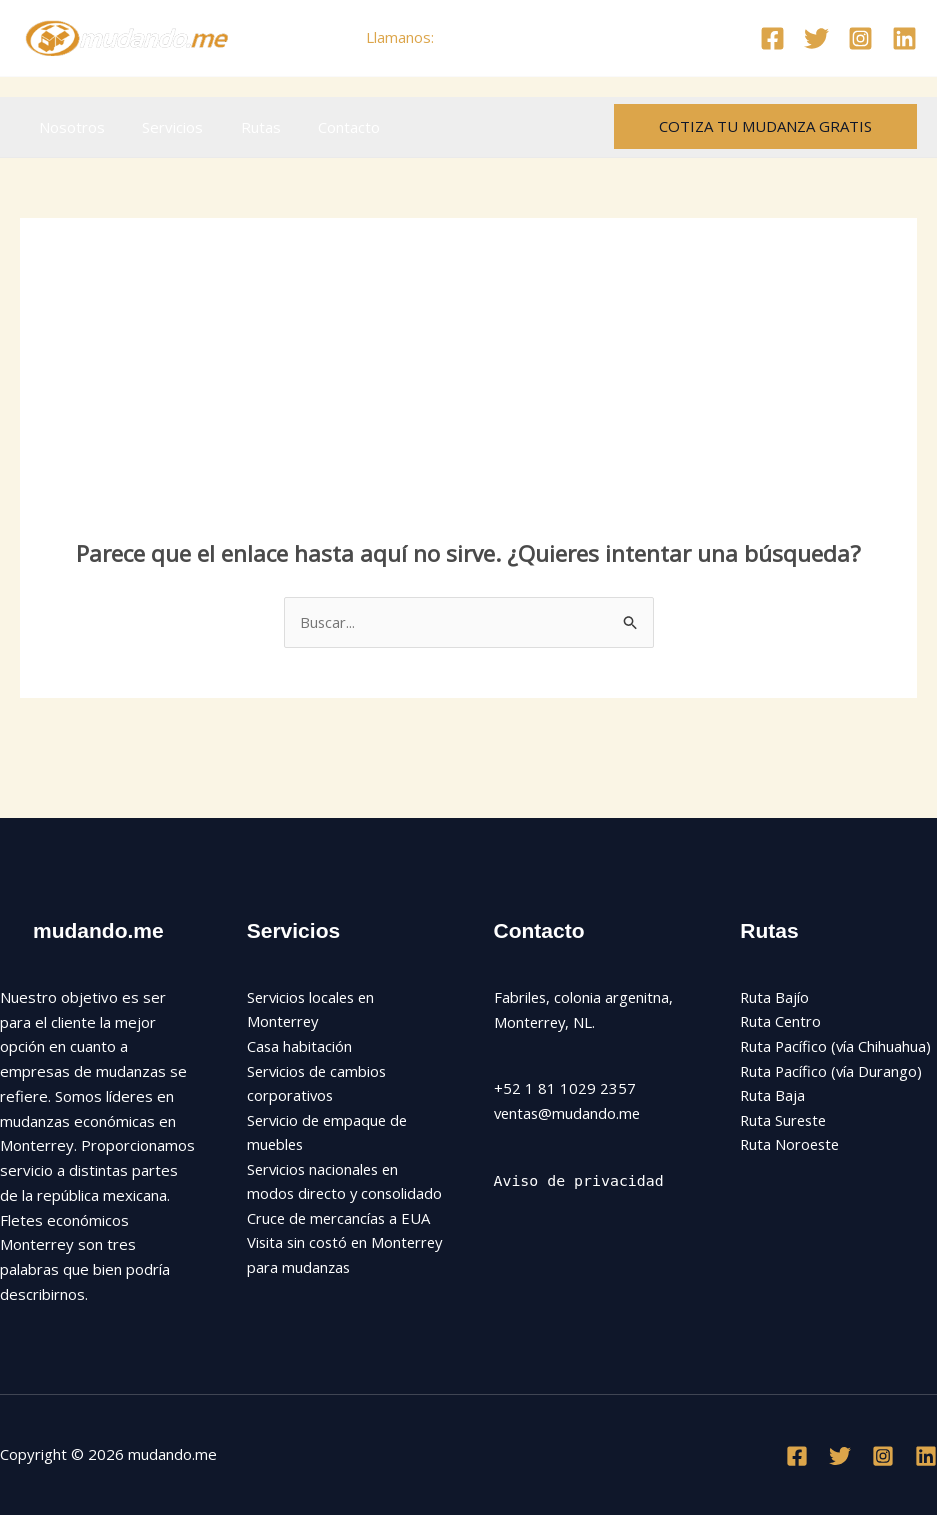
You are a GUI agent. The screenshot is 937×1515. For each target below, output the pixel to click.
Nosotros (68, 127)
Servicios (161, 127)
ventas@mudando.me (569, 1113)
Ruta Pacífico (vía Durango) (832, 1071)
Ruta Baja (773, 1096)
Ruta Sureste (785, 1121)
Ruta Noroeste (791, 1146)
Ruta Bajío (775, 997)
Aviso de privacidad (580, 1181)
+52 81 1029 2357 (504, 37)
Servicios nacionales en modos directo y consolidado (325, 1195)
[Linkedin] (904, 38)
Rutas (242, 127)
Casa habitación (300, 1047)
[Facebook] (772, 38)
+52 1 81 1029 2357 (565, 1089)
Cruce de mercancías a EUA (340, 1245)
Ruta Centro (781, 1022)
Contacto (323, 127)
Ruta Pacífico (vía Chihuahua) (837, 1047)
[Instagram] (860, 38)
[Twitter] (816, 38)
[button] (765, 126)
